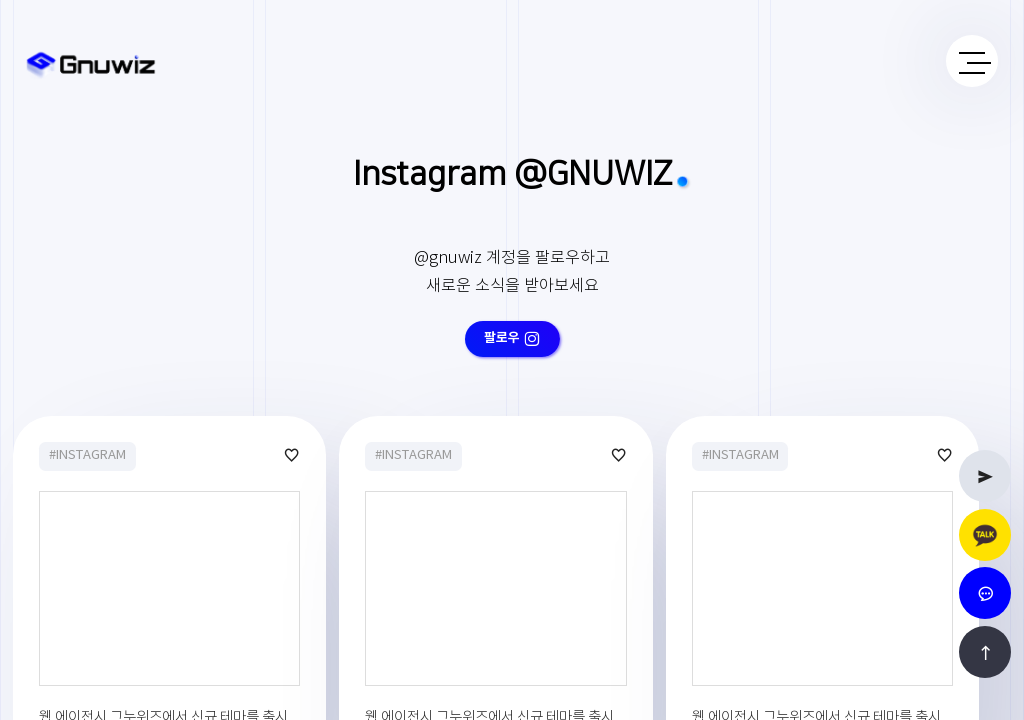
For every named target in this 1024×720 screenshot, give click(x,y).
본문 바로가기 (0, 0)
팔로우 (512, 338)
